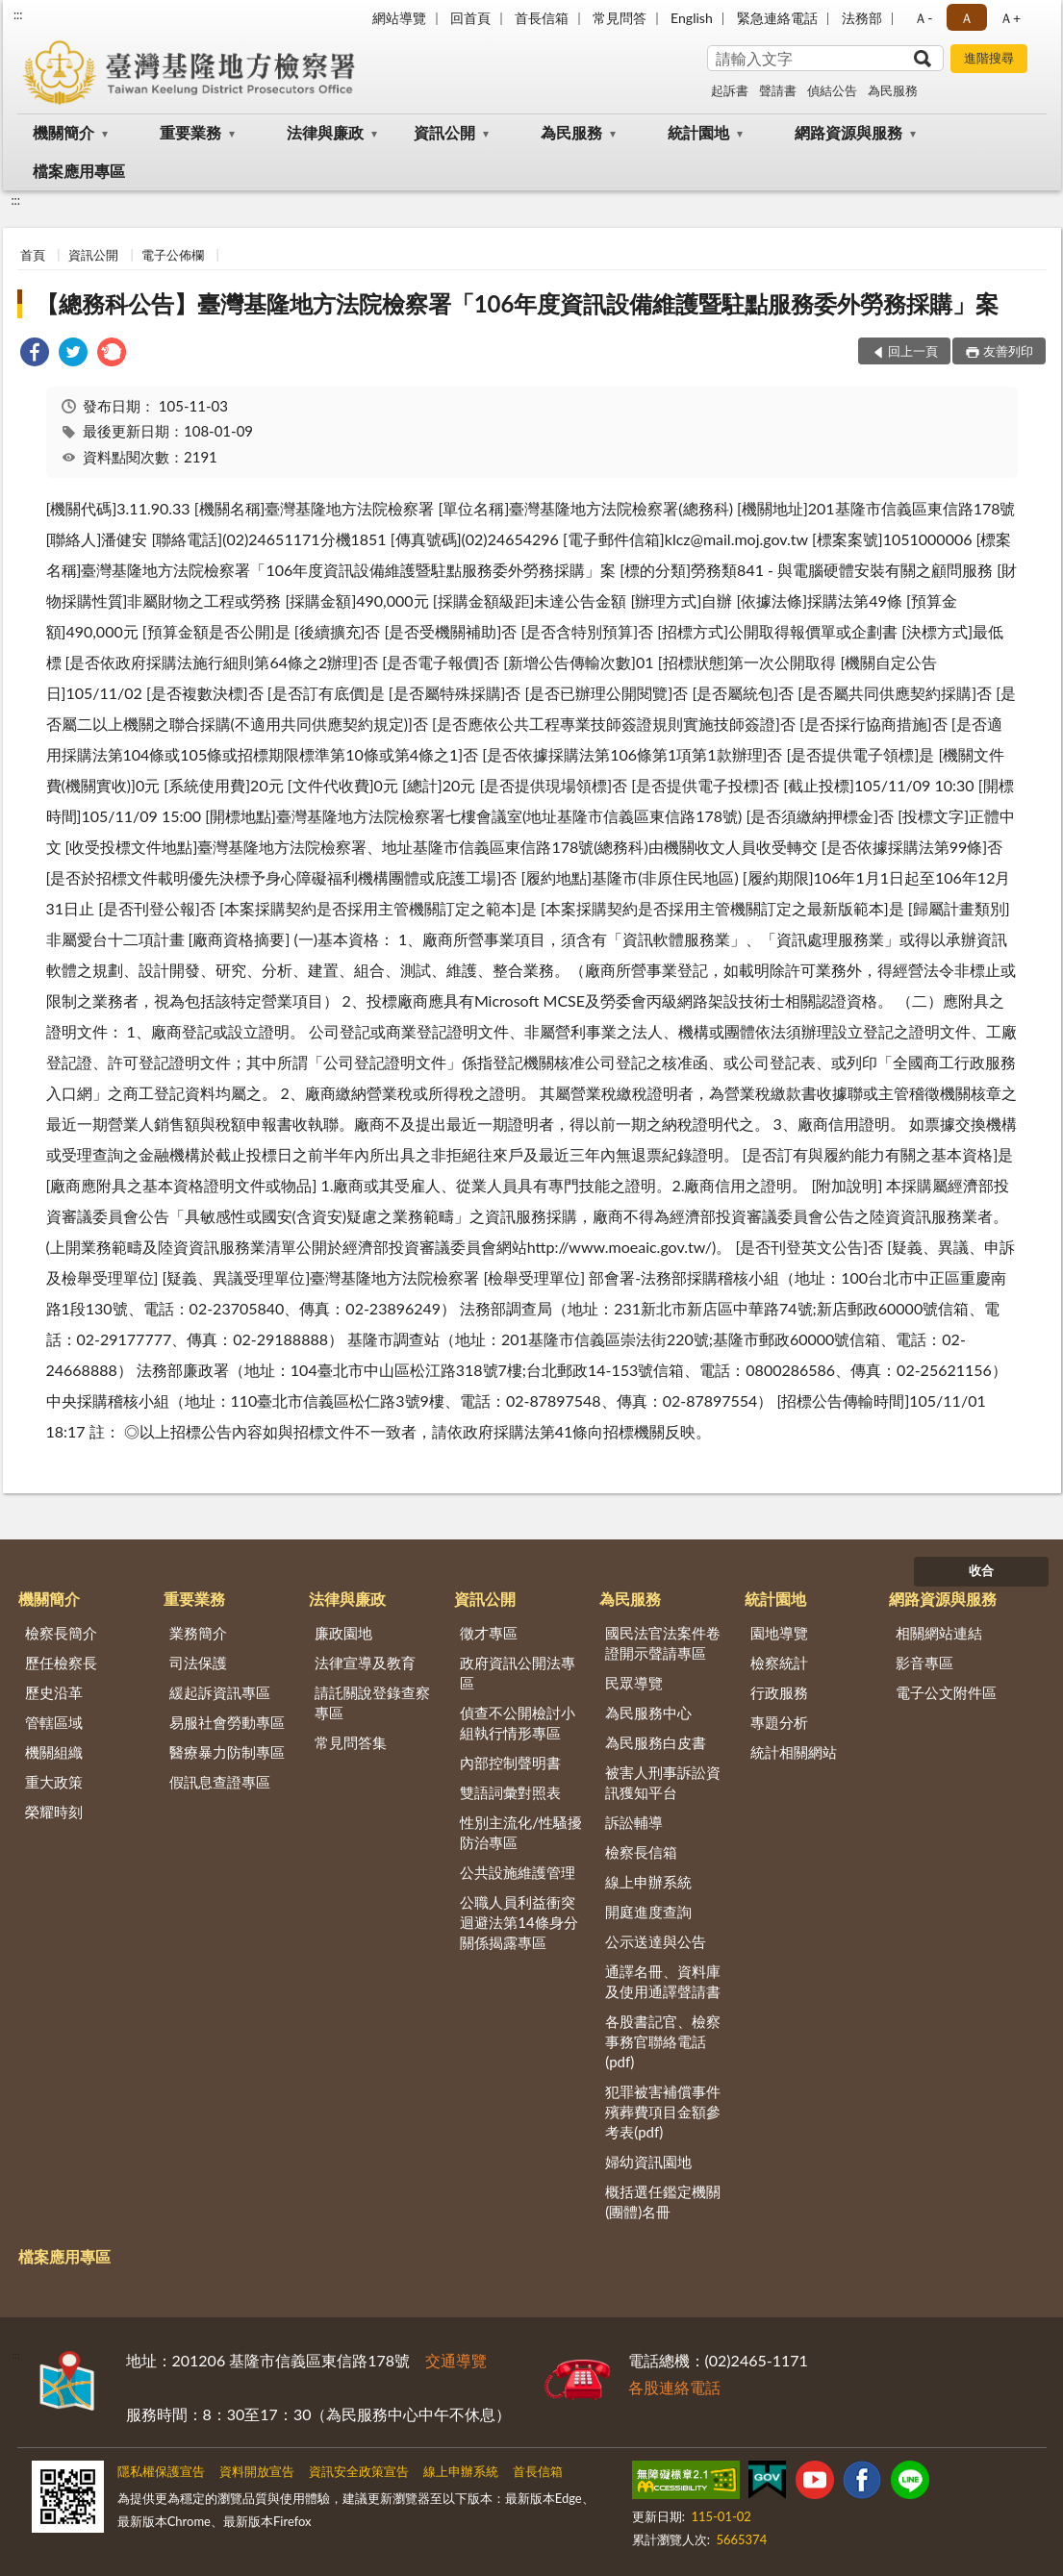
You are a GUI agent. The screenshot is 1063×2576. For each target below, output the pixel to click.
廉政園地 (343, 1632)
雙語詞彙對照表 (510, 1792)
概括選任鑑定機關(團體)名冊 (663, 2201)
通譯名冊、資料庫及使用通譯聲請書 (663, 1981)
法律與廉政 (325, 132)
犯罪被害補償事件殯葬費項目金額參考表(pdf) (663, 2111)
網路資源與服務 (848, 132)
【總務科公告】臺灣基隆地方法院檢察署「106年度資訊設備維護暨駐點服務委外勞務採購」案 (518, 303)
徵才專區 (489, 1632)
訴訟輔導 (634, 1822)
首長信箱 (542, 18)
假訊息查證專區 (219, 1781)
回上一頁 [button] (913, 351)
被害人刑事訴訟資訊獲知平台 (663, 1782)
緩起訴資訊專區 (219, 1692)
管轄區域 (54, 1722)
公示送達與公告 (655, 1941)
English (692, 18)
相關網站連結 (939, 1632)
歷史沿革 (54, 1692)
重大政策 (54, 1781)
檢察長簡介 (61, 1632)
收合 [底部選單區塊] (981, 1570)
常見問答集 (351, 1742)
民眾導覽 (634, 1682)
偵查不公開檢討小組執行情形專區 (517, 1722)
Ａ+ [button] (1010, 18)
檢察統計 (779, 1662)
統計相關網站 (793, 1752)
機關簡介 (63, 132)
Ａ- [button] (923, 18)
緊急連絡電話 (777, 18)
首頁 (32, 255)
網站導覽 (399, 18)
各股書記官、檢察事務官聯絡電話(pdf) (663, 2041)
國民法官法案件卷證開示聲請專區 (663, 1643)
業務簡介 (198, 1632)
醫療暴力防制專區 (227, 1752)
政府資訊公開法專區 (517, 1672)
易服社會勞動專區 (227, 1722)
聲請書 (778, 90)
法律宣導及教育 (365, 1662)
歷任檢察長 (61, 1662)
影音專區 (924, 1662)
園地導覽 (779, 1632)
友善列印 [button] (1008, 351)
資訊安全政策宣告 (359, 2471)
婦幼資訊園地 (648, 2161)
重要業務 (190, 132)
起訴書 (729, 90)
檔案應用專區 (79, 171)
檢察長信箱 (641, 1852)
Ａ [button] (967, 18)
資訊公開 (444, 132)
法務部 (862, 18)
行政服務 (779, 1692)
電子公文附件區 (946, 1692)
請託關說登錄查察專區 (372, 1702)
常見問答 (619, 18)
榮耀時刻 (54, 1811)
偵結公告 (832, 90)
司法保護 (198, 1662)
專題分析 (779, 1722)
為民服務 (893, 90)
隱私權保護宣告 (161, 2471)
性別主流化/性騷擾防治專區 (521, 1832)
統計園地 (698, 132)
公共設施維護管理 (517, 1872)
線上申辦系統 (648, 1881)
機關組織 (54, 1752)
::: (18, 14)
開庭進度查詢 (648, 1911)
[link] (34, 354)
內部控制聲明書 (510, 1762)
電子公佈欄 (172, 255)
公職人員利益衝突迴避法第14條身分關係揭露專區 (518, 1922)
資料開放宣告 (256, 2471)
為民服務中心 (648, 1712)
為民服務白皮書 (655, 1742)
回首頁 (470, 18)
